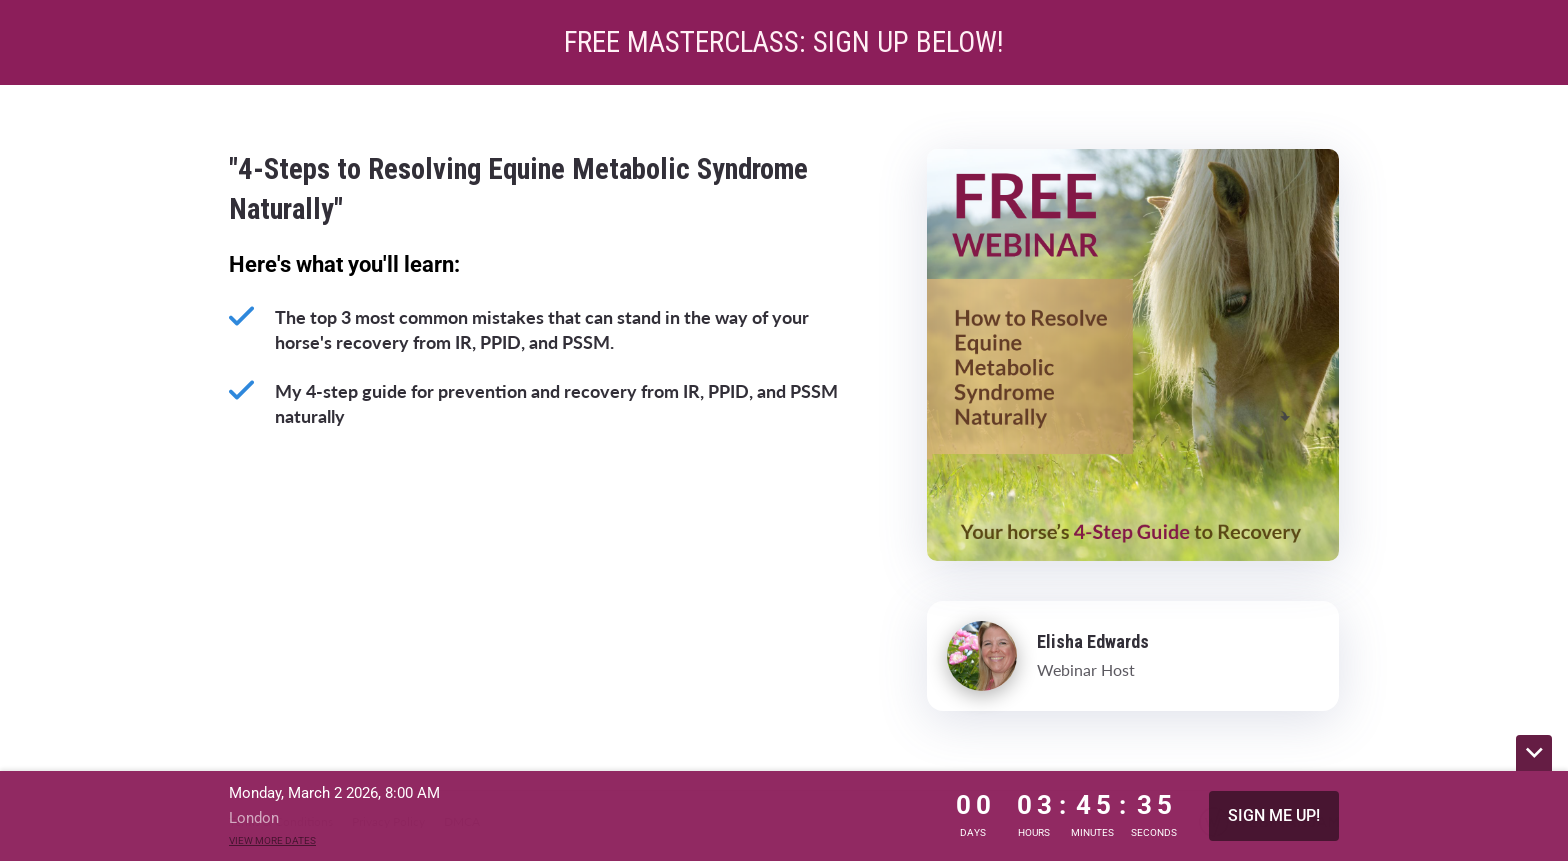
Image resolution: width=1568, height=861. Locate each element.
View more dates (272, 840)
